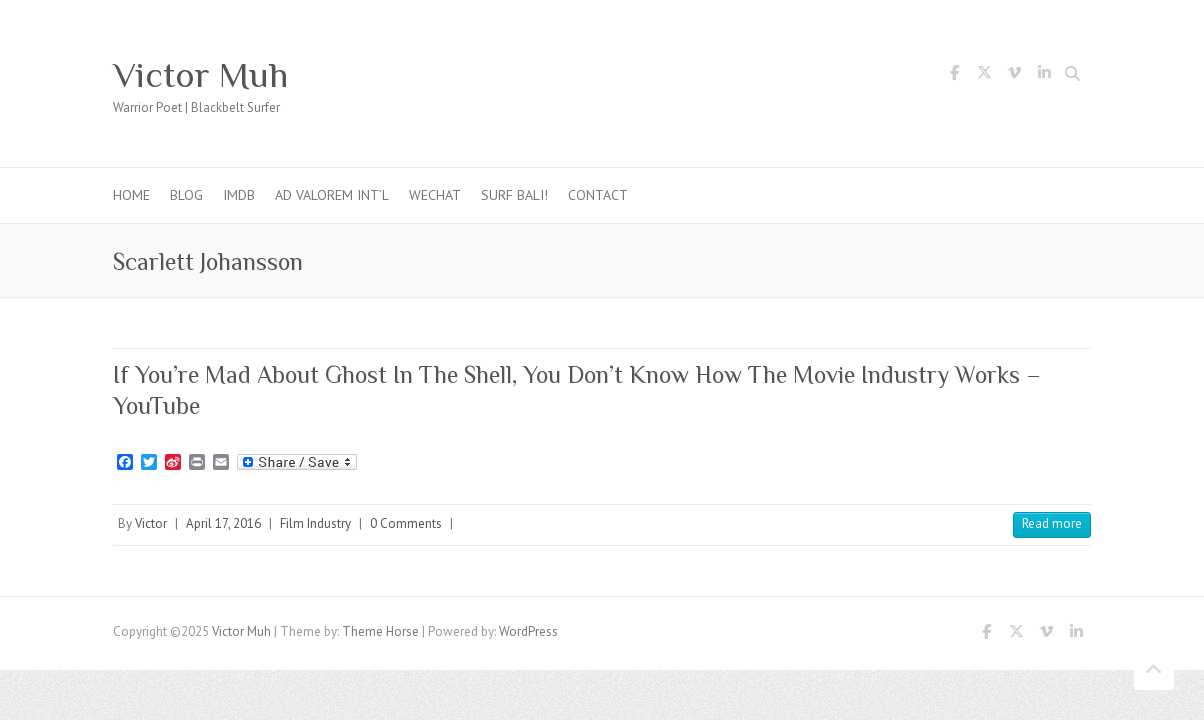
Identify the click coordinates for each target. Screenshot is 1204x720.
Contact (598, 195)
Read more (1052, 523)
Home (131, 195)
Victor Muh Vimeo (1014, 76)
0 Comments (406, 523)
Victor (151, 523)
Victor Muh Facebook (954, 76)
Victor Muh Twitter (984, 76)
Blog (186, 195)
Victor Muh (200, 75)
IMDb (239, 195)
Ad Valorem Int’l (332, 195)
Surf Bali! (514, 195)
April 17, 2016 (223, 523)
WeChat (435, 195)
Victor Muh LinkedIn (1044, 76)
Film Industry (315, 523)
